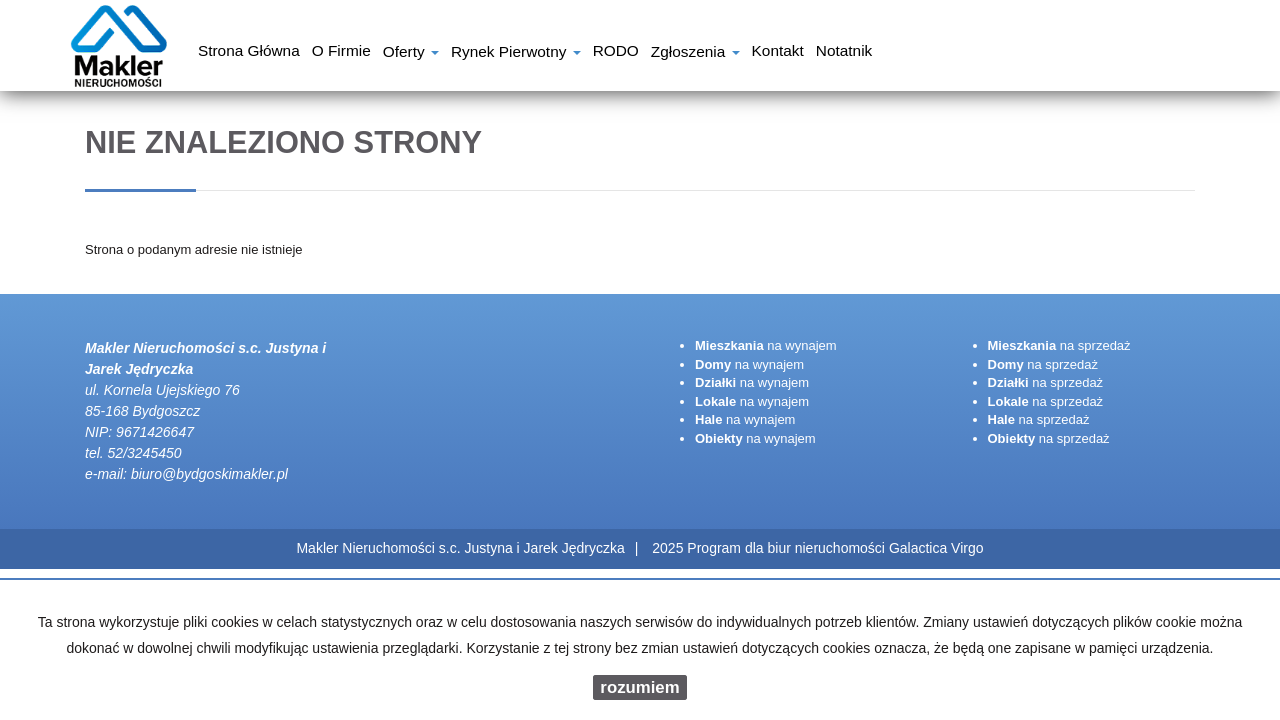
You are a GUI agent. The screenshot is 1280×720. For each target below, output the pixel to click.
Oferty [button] (411, 53)
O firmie (341, 53)
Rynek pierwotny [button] (516, 53)
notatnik (844, 53)
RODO (616, 53)
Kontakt (778, 53)
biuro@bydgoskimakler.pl (209, 474)
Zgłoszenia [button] (695, 53)
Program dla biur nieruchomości (788, 548)
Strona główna (249, 53)
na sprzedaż (1059, 345)
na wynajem (766, 345)
